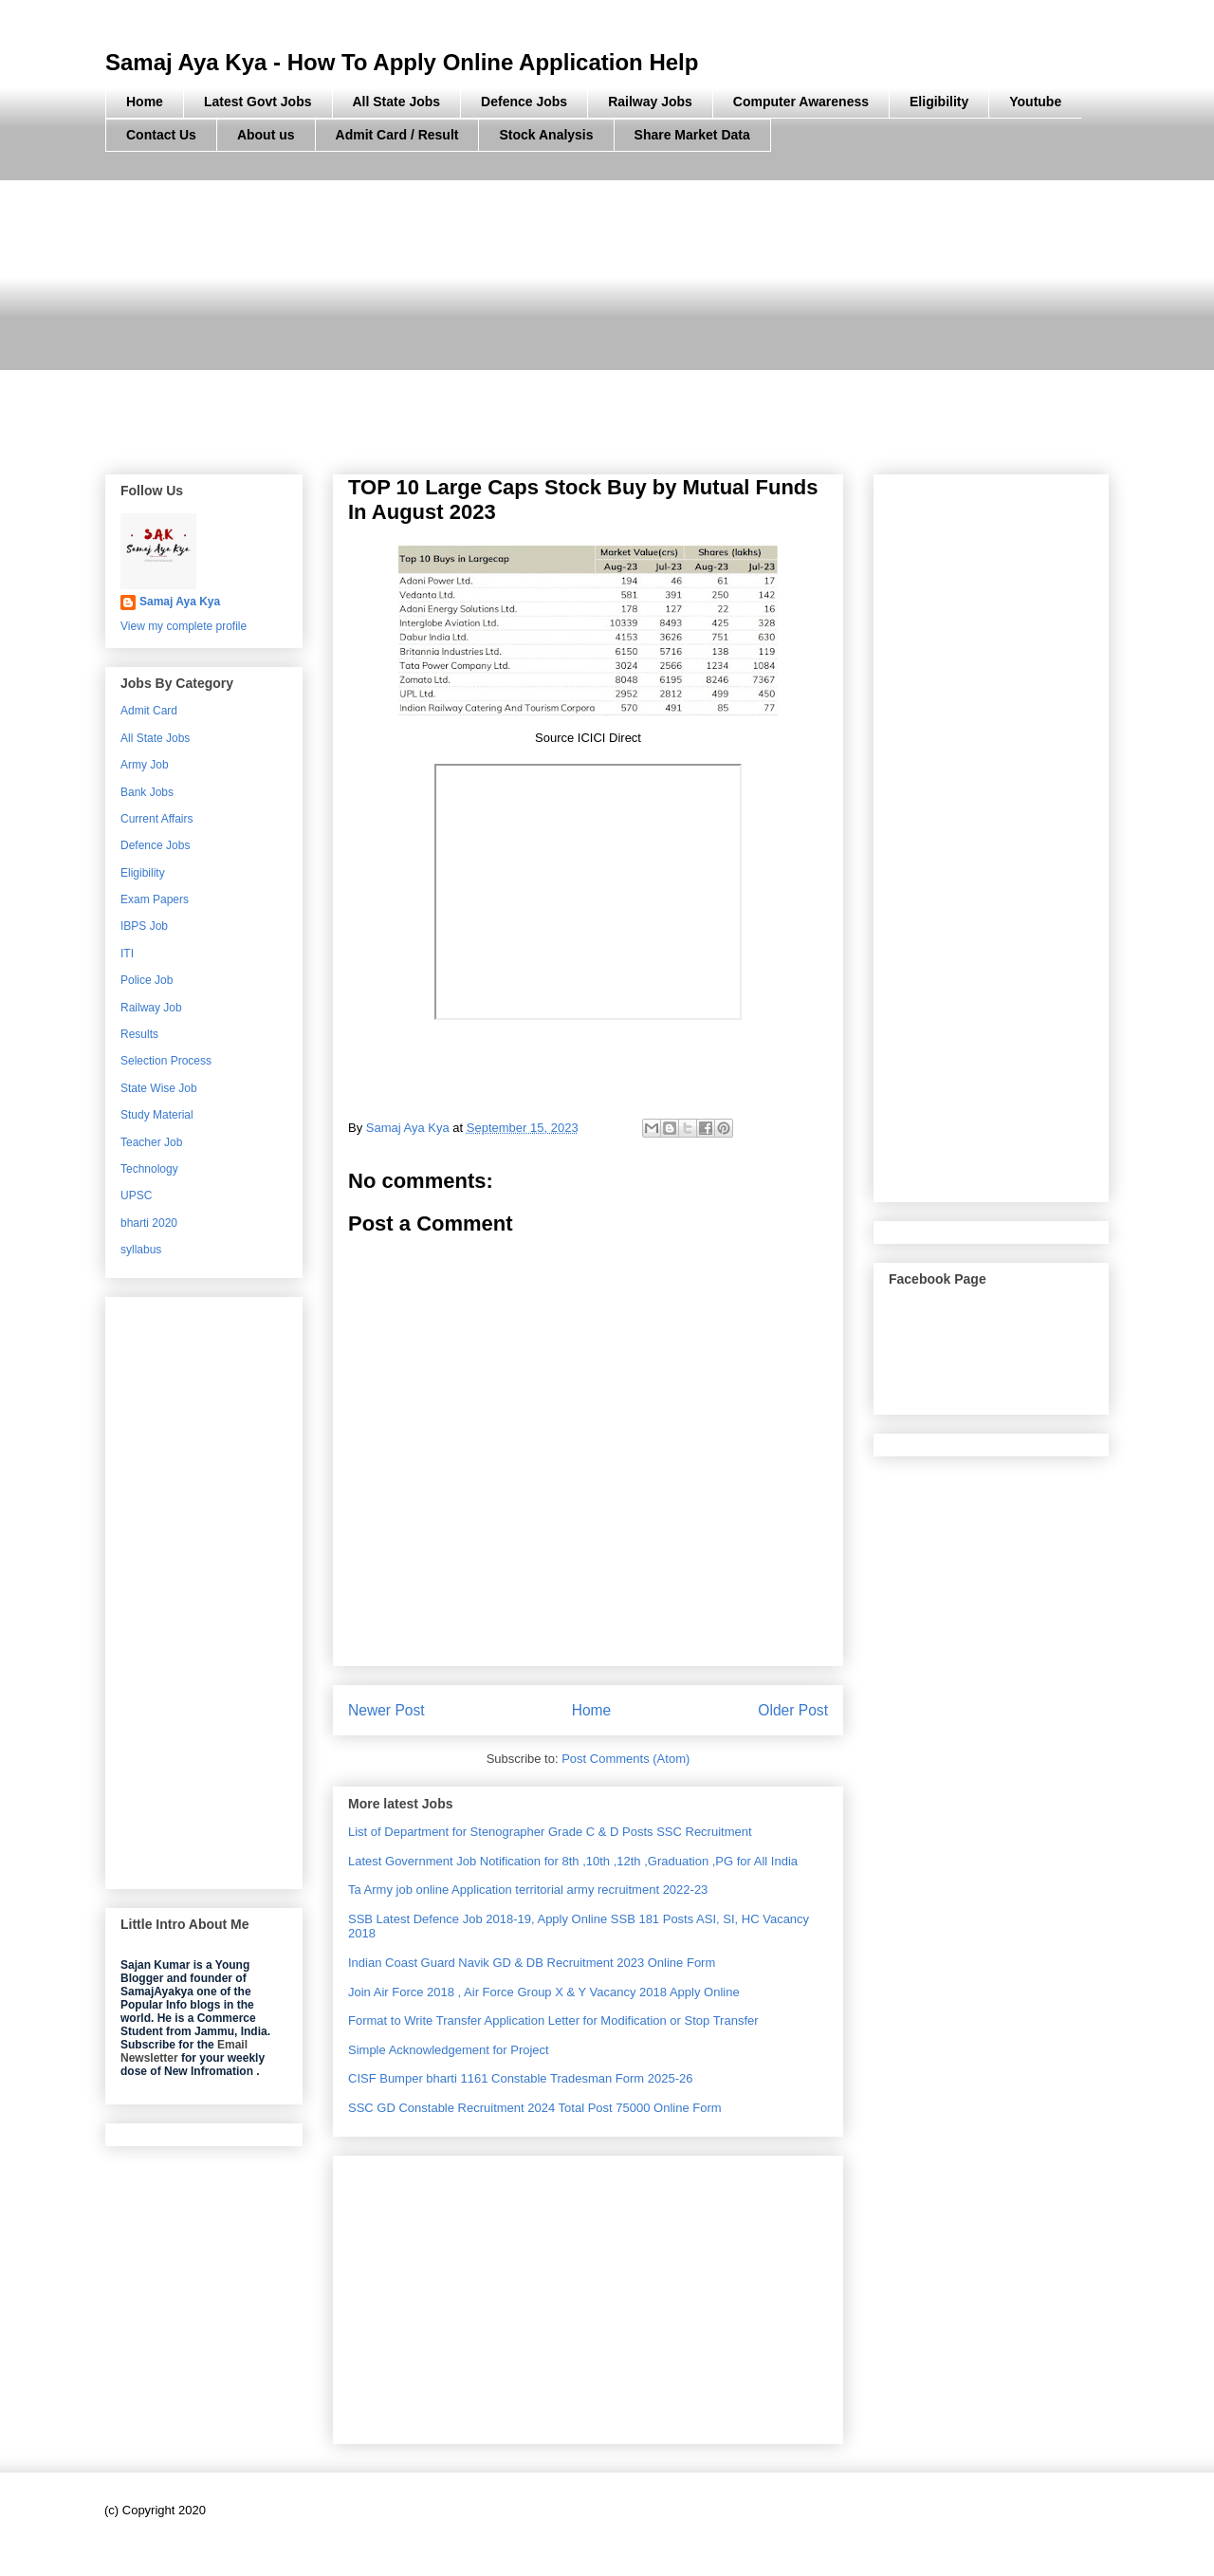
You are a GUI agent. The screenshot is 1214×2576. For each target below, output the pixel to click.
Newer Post (386, 1710)
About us (266, 134)
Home (144, 101)
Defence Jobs (524, 101)
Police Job (146, 980)
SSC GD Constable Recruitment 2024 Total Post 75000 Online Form (535, 2108)
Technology (149, 1169)
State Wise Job (158, 1088)
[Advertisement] (607, 313)
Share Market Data (692, 134)
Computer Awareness (801, 101)
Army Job (144, 764)
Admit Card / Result (397, 134)
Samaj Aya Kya (179, 601)
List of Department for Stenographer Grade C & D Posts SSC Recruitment (550, 1832)
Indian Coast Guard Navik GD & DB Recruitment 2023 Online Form (531, 1962)
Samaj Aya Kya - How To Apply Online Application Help (401, 62)
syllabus (140, 1249)
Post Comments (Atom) (625, 1758)
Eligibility (939, 101)
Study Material (156, 1114)
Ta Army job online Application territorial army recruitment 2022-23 (528, 1889)
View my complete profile (183, 626)
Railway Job (151, 1007)
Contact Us (161, 134)
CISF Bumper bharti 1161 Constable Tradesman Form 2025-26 (520, 2078)
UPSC (136, 1195)
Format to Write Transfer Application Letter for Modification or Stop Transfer (553, 2020)
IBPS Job (144, 926)
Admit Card (148, 710)
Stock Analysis (546, 134)
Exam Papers (154, 899)
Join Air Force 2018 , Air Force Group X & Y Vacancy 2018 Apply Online (544, 1992)
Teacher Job (151, 1142)
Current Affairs (156, 818)
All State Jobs (397, 101)
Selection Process (166, 1060)
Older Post (793, 1710)
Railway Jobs (650, 101)
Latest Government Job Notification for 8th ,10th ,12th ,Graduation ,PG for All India (573, 1861)
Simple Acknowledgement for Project (448, 2050)
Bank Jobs (147, 792)
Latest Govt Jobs (258, 101)
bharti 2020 (148, 1223)
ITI (127, 953)
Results (139, 1034)
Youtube (1035, 101)
